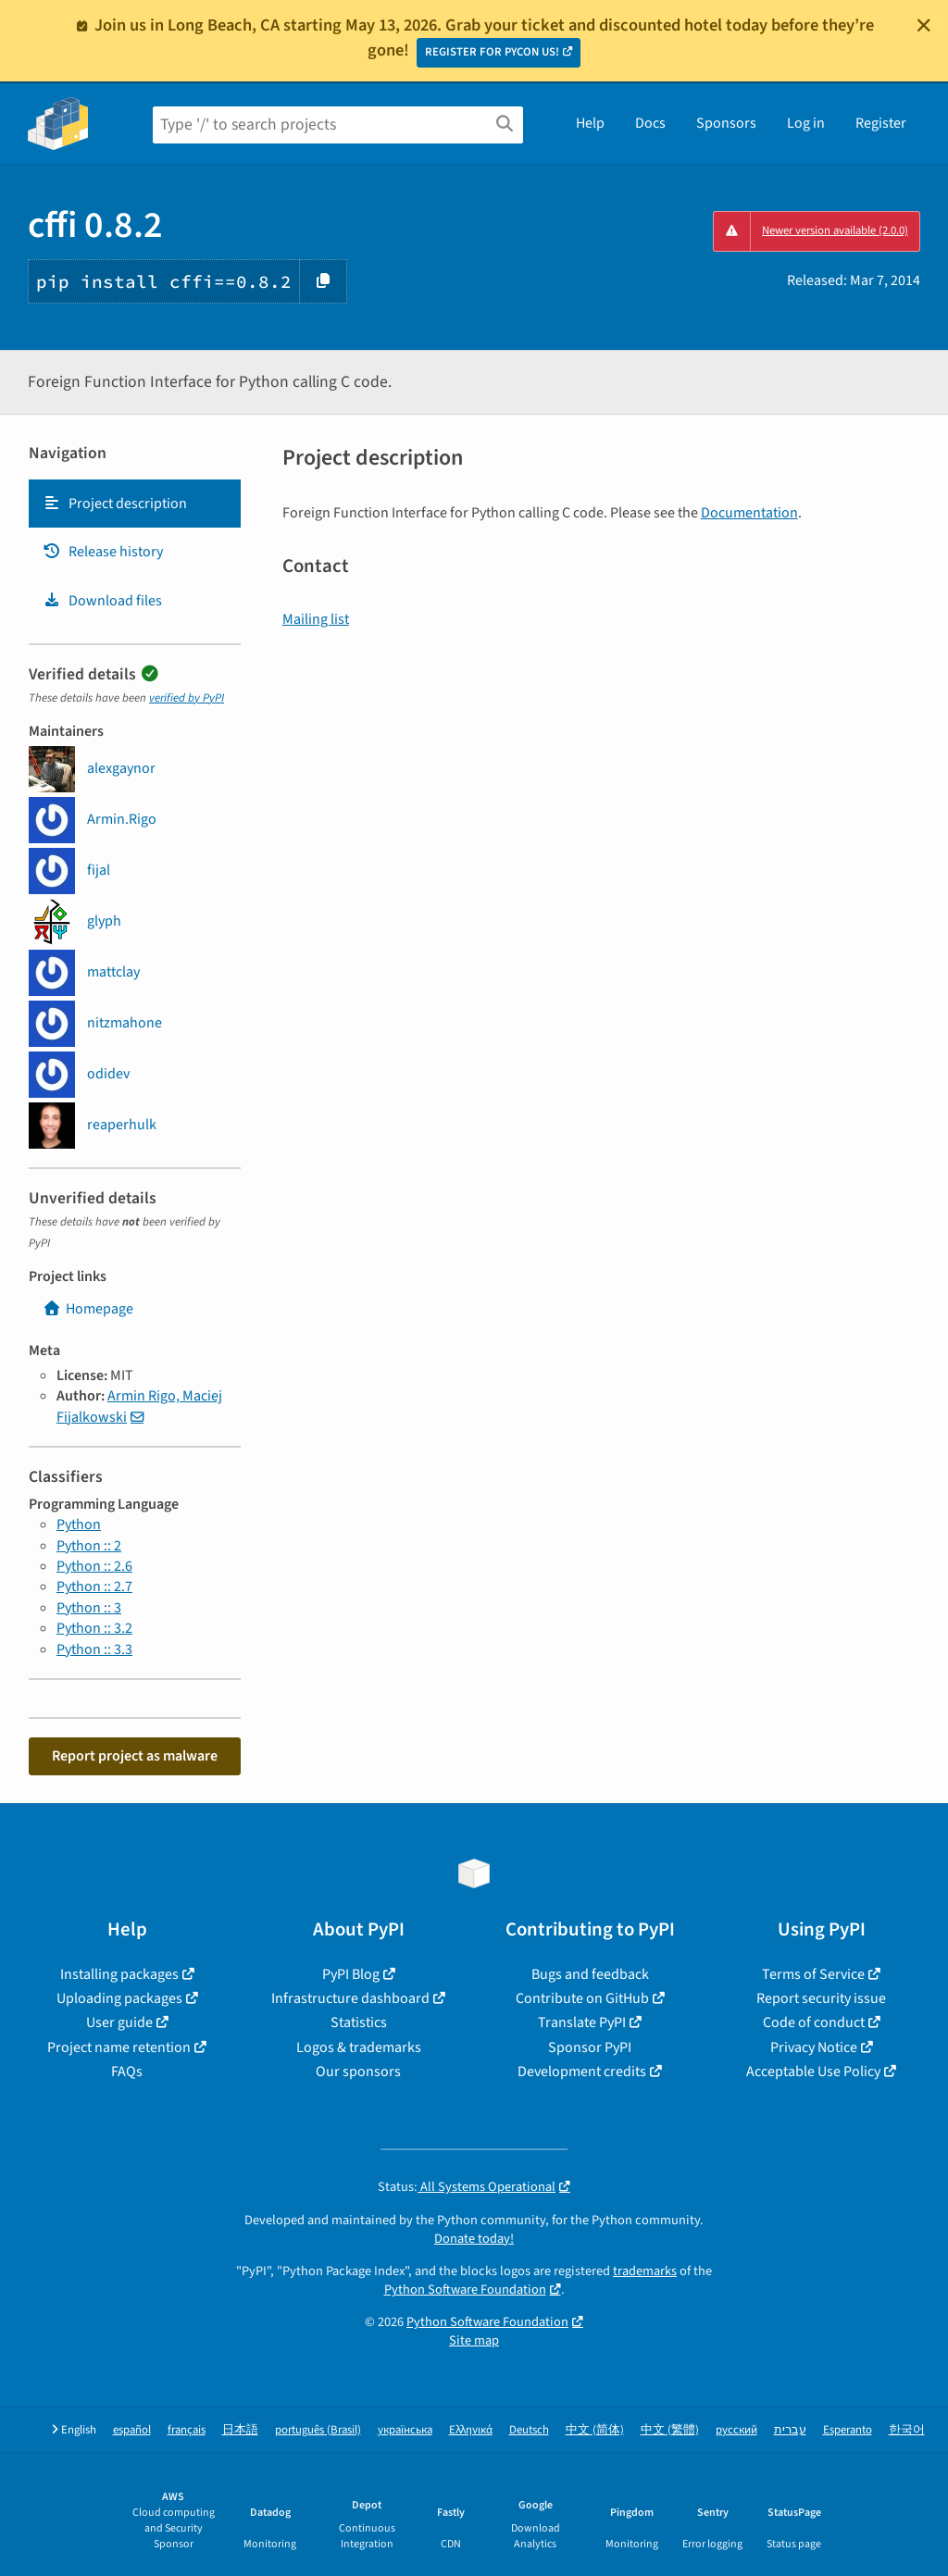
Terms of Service (813, 1974)
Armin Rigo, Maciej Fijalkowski (139, 1406)
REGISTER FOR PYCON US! (492, 52)
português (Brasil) (318, 2430)
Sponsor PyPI (589, 2047)
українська (405, 2430)
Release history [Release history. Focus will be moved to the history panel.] (103, 551)
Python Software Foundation (465, 2289)
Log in (806, 123)
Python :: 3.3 (94, 1649)
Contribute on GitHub (582, 1998)
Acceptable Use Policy (813, 2071)
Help (590, 123)
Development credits (582, 2071)
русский (736, 2430)
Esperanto (847, 2430)
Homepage (88, 1309)
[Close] (924, 25)
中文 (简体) (595, 2430)
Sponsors (726, 123)
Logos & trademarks (358, 2047)
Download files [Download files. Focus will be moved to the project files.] (102, 601)
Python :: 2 (88, 1546)
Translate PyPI (582, 2022)
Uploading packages (119, 1998)
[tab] (135, 503)
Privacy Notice (813, 2047)
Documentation (749, 513)
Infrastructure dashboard (350, 1998)
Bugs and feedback (590, 1974)
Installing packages (119, 1974)
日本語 (240, 2430)
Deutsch (529, 2430)
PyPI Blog (351, 1974)
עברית (790, 2430)
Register (880, 123)
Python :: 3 (88, 1608)
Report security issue (821, 1998)
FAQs (127, 2071)
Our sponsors (358, 2071)
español (132, 2430)
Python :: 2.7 (94, 1586)
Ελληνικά (471, 2430)
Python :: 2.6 (94, 1566)
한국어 (907, 2430)
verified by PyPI (186, 698)
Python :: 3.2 (94, 1628)
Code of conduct (814, 2022)
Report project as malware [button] (135, 1756)
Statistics (359, 2022)
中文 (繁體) (670, 2430)
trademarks (645, 2271)
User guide (119, 2022)
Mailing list (315, 619)
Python (78, 1524)
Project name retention (119, 2047)
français (187, 2430)
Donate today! (474, 2238)
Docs (650, 123)
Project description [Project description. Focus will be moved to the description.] (115, 503)
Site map (474, 2340)
